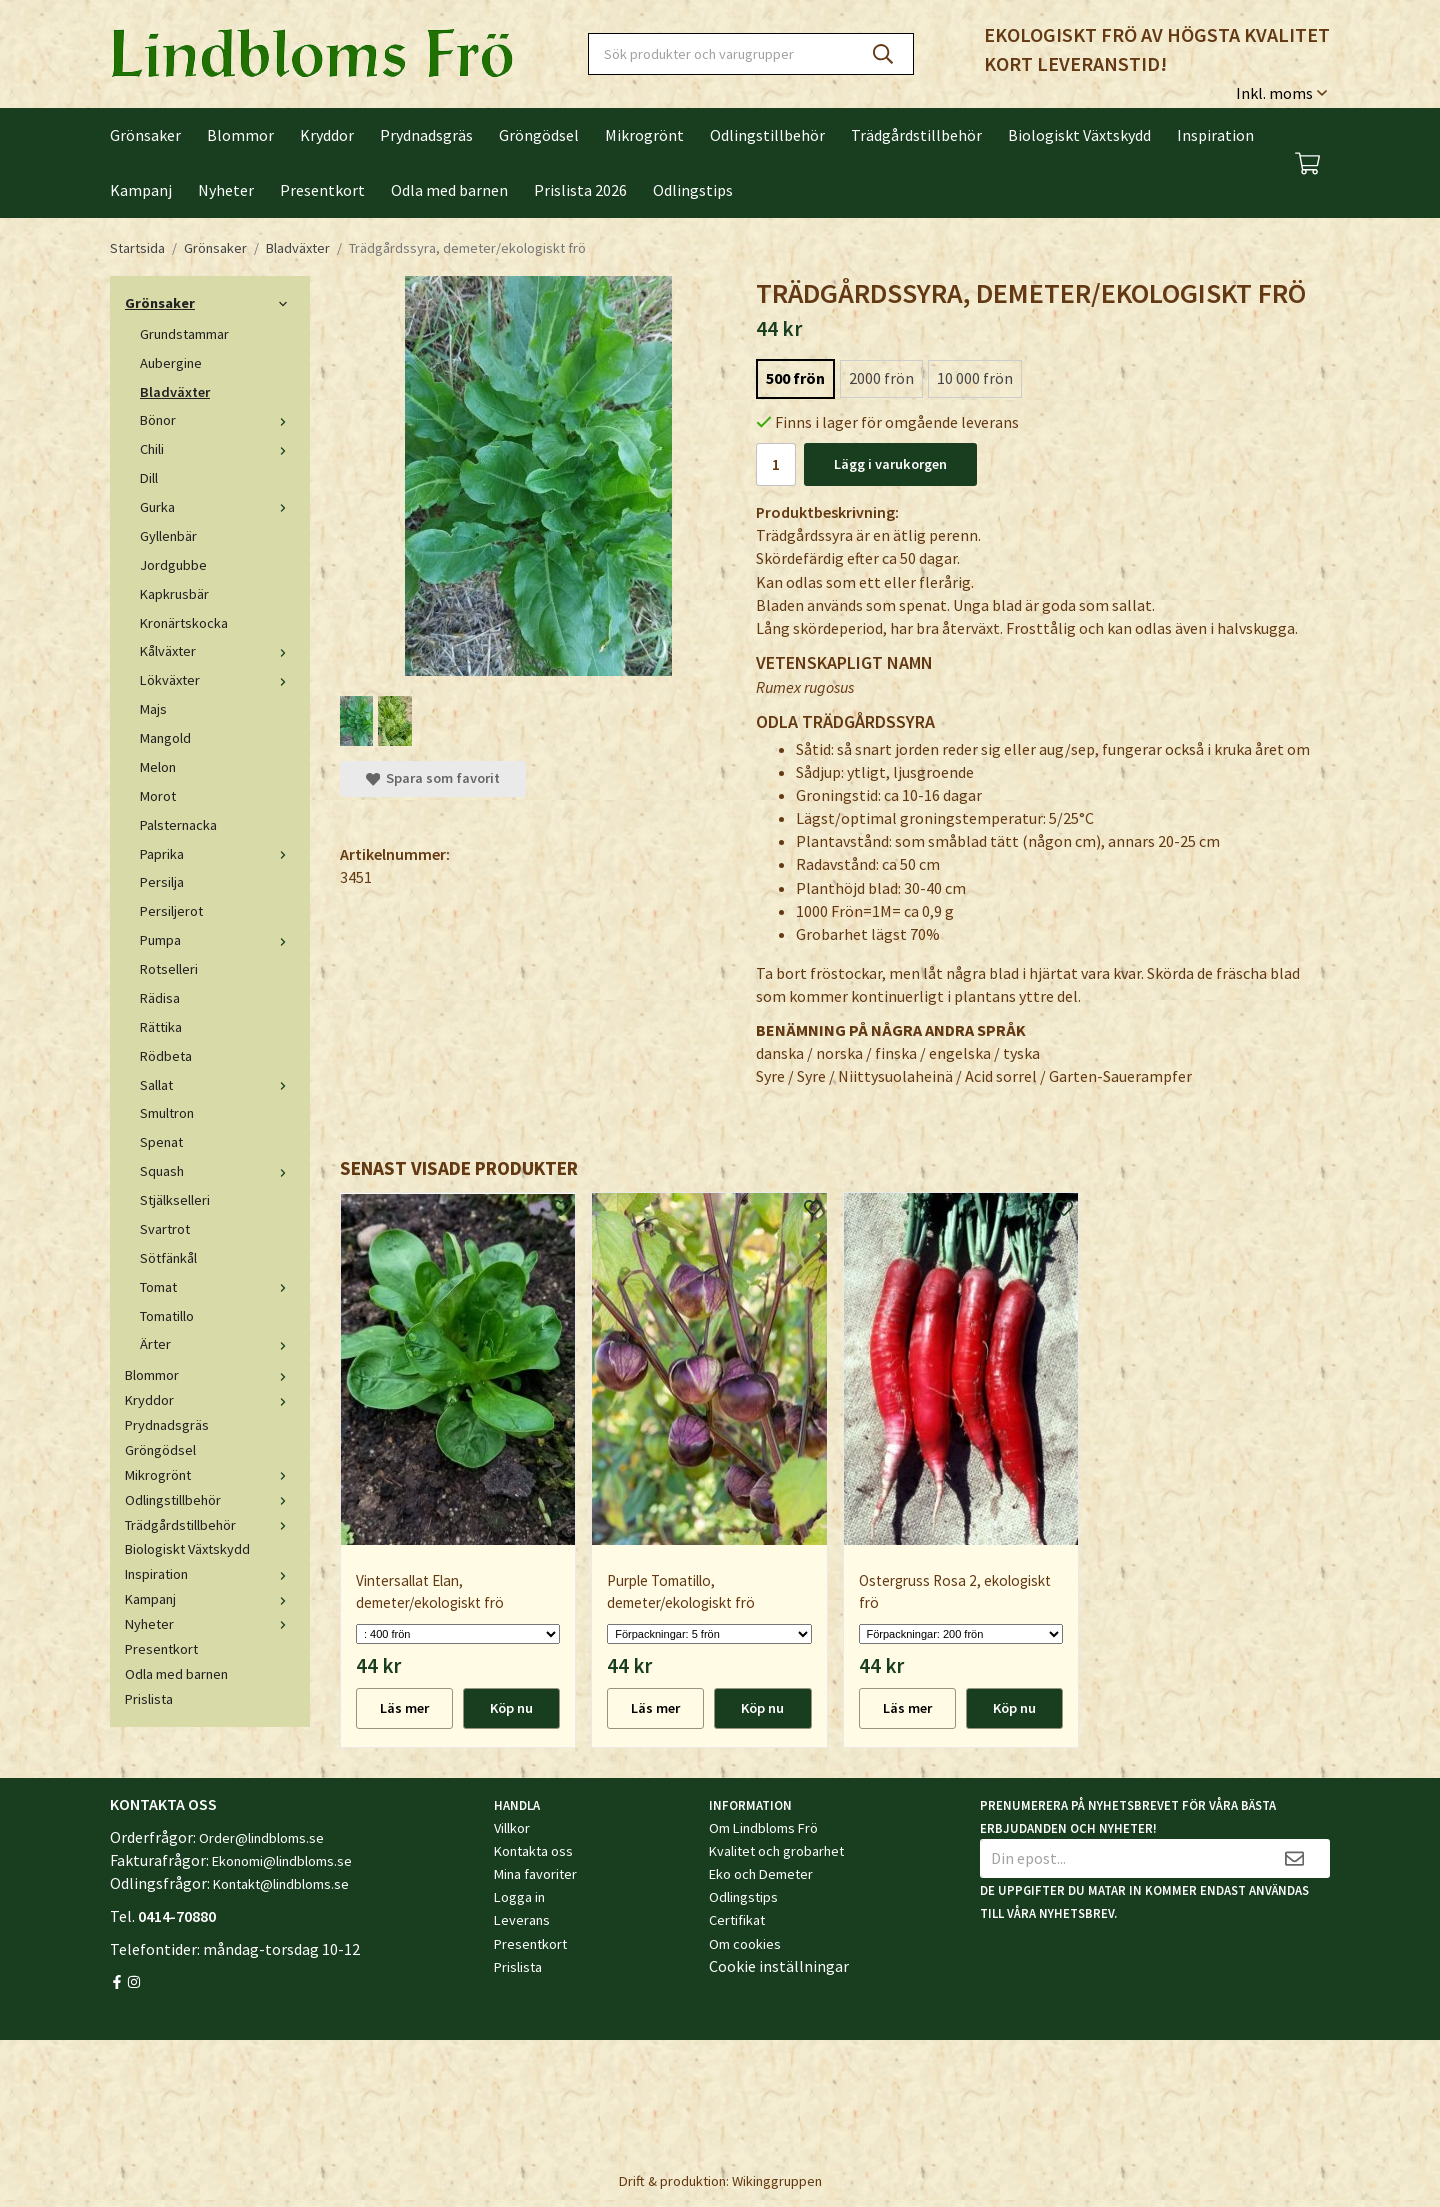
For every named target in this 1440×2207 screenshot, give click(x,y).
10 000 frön (975, 378)
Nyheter (226, 190)
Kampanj (141, 190)
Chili (217, 449)
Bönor (217, 420)
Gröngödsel (539, 135)
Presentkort (322, 190)
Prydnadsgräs (426, 135)
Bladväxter (175, 392)
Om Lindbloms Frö (763, 1828)
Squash (217, 1171)
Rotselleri (169, 969)
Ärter (217, 1344)
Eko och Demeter (761, 1874)
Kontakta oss (533, 1851)
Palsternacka (178, 825)
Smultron (167, 1113)
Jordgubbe (173, 565)
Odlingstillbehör (767, 135)
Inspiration (1215, 135)
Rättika (161, 1027)
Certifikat (737, 1920)
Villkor (512, 1828)
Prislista (149, 1699)
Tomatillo (167, 1316)
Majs (153, 709)
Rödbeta (166, 1056)
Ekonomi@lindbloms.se (282, 1861)
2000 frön (881, 378)
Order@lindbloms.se (261, 1838)
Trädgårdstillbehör (916, 135)
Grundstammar (184, 334)
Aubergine (171, 363)
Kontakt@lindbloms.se (281, 1884)
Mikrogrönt (644, 135)
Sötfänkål (168, 1258)
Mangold (165, 738)
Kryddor (327, 135)
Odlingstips (693, 190)
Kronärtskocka (184, 623)
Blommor (240, 135)
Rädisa (160, 998)
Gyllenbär (168, 536)
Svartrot (165, 1229)
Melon (158, 767)
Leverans (522, 1920)
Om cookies (745, 1944)
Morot (158, 796)
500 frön (795, 378)
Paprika (217, 854)
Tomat (217, 1287)
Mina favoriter (535, 1874)
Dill (149, 478)
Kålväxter (217, 651)
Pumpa (217, 940)
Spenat (161, 1142)
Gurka (217, 507)
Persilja (162, 882)
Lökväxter (217, 680)
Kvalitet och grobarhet (776, 1851)
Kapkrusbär (174, 594)
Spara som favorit (433, 778)
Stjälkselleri (175, 1200)
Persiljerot (171, 911)
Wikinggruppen (777, 2181)
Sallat (217, 1085)
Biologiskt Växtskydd (1079, 135)
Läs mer (404, 1708)
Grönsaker (145, 135)
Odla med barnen (449, 190)
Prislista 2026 (580, 190)
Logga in (519, 1897)
